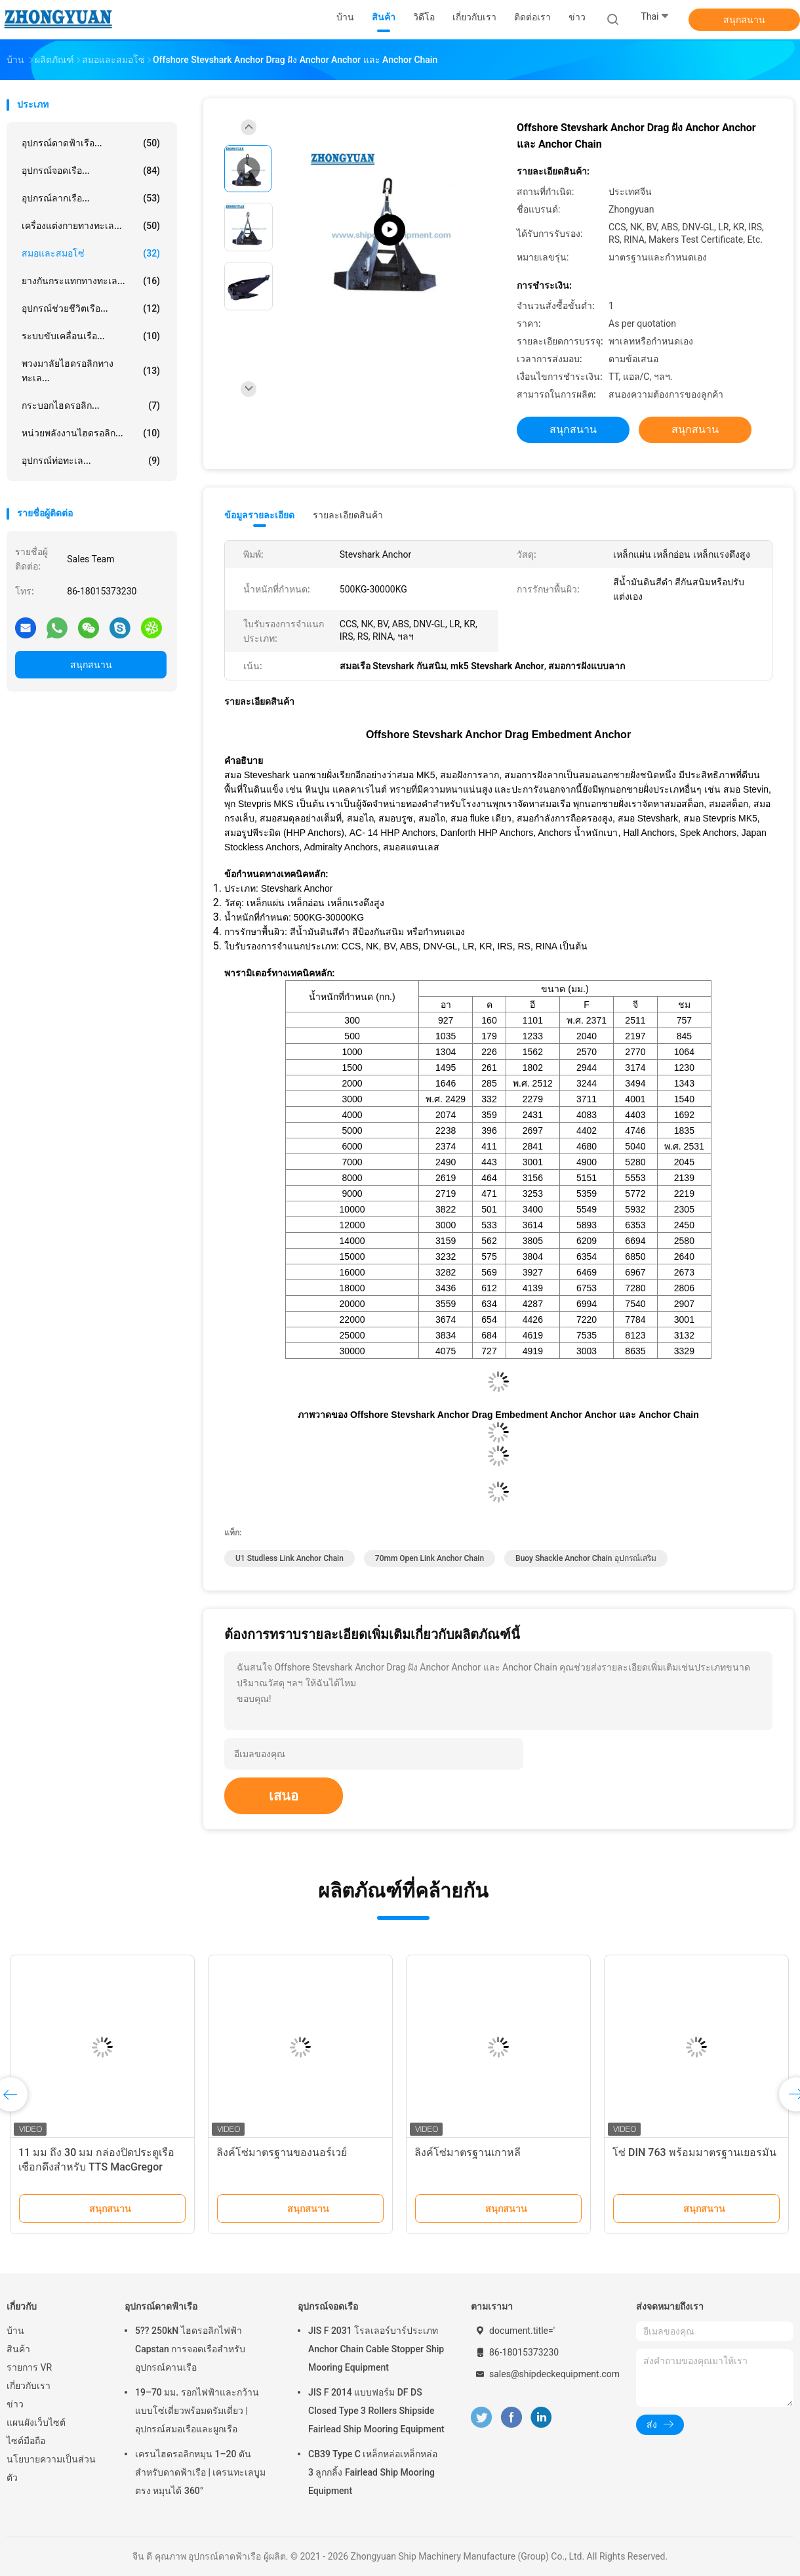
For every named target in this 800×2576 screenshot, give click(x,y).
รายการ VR (29, 2367)
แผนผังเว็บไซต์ (36, 2422)
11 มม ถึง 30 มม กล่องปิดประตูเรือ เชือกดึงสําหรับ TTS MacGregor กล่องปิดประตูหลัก (96, 2167)
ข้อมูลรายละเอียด (259, 515)
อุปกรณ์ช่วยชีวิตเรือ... (91, 308)
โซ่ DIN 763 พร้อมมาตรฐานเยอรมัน (694, 2152)
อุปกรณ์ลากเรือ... (91, 198)
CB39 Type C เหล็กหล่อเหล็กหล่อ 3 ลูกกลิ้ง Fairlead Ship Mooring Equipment (372, 2472)
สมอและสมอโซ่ (91, 253)
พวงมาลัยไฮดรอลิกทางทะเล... (91, 370)
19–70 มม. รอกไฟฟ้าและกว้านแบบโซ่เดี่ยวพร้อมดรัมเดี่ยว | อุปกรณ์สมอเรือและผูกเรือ (197, 2410)
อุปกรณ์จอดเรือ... (91, 170)
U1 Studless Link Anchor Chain (289, 1558)
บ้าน (15, 2330)
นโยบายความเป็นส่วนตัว (51, 2468)
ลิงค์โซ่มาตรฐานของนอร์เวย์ (281, 2152)
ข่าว (15, 2404)
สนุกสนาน (744, 19)
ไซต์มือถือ (26, 2441)
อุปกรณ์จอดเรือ (328, 2306)
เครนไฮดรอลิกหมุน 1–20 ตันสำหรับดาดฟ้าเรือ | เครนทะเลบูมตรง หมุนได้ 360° (200, 2472)
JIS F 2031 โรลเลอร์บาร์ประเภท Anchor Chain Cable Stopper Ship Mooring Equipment (376, 2349)
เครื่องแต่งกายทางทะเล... (91, 225)
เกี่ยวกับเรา (28, 2385)
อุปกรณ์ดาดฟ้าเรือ (161, 2306)
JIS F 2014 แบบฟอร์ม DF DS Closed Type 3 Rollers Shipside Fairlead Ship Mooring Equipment (376, 2410)
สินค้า (18, 2349)
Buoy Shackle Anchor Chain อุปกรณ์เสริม (585, 1558)
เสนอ (283, 1796)
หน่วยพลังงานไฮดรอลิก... (91, 433)
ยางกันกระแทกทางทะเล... (91, 280)
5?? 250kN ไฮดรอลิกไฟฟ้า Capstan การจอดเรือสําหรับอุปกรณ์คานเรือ (190, 2349)
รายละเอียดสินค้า (348, 515)
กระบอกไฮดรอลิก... (91, 405)
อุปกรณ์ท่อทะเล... (91, 460)
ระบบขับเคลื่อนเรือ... (91, 336)
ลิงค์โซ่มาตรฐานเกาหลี (467, 2152)
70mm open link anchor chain (429, 1558)
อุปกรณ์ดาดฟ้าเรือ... (91, 143)
